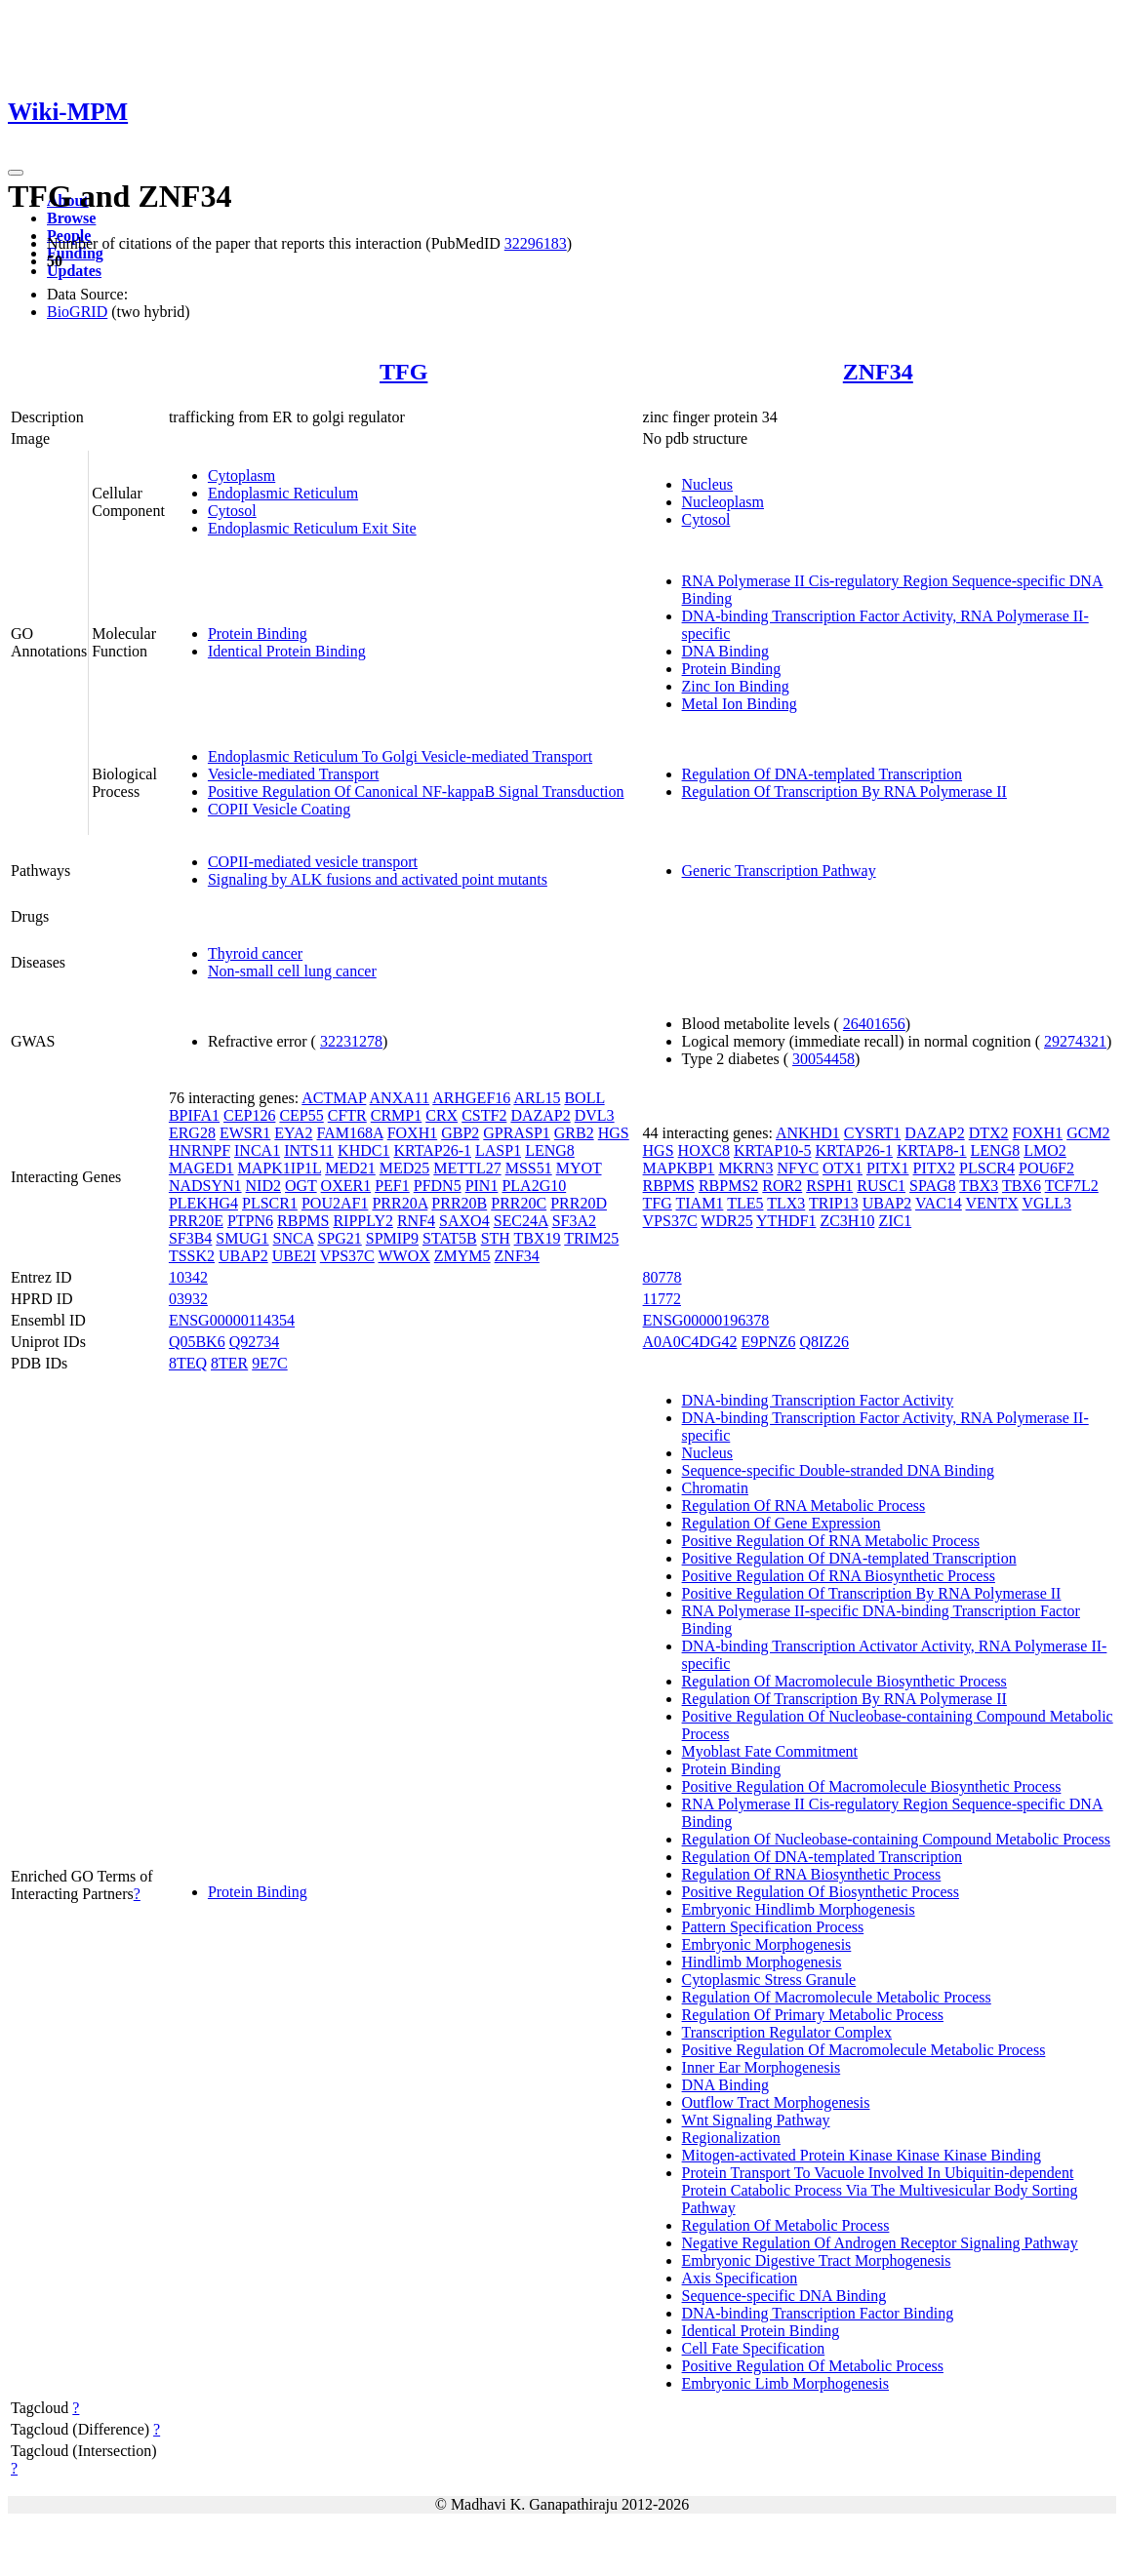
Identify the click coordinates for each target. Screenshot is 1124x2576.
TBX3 (978, 1185)
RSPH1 (829, 1185)
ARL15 (536, 1098)
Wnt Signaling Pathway (756, 2120)
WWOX (404, 1256)
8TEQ (188, 1363)
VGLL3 (1046, 1203)
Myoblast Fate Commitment (770, 1751)
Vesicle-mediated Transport (294, 774)
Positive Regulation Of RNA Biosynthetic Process (838, 1575)
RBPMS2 (728, 1185)
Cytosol (232, 510)
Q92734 (254, 1341)
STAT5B (449, 1238)
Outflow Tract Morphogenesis (776, 2102)
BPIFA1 (194, 1115)
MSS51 (528, 1168)
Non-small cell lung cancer (292, 971)
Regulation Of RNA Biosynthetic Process (812, 1874)
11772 (662, 1298)
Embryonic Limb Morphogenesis (785, 2383)
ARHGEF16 (471, 1098)
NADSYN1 (205, 1185)
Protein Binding (257, 633)
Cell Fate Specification (753, 2348)
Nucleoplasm (723, 502)
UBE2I (294, 1256)
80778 (662, 1277)
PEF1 (392, 1185)
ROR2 (782, 1185)
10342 (188, 1277)
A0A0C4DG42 (690, 1341)
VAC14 (938, 1203)
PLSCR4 (987, 1168)
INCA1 (257, 1150)
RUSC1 (881, 1185)
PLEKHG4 (203, 1203)
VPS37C (347, 1256)
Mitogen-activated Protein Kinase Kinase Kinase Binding (861, 2155)
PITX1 (887, 1168)
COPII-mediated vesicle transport (313, 861)
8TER (229, 1363)
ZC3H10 (847, 1220)
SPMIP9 (392, 1238)
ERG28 (192, 1133)
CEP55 (301, 1115)
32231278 (351, 1041)
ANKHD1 (808, 1133)
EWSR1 (245, 1133)
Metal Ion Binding (739, 703)
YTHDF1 (786, 1220)
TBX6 (1021, 1185)
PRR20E (196, 1220)
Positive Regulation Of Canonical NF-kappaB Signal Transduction (416, 791)
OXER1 (346, 1185)
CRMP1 (396, 1115)
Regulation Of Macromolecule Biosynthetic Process (844, 1681)
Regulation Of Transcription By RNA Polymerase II (844, 791)
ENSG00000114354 (232, 1320)
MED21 (350, 1168)
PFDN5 (438, 1185)
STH (495, 1238)
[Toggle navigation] (15, 173)
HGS (613, 1133)
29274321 (1075, 1041)
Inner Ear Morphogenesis (761, 2067)
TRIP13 (834, 1203)
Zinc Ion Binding (735, 686)
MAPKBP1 (679, 1168)
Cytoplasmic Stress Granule (769, 1979)
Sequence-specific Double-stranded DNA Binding (838, 1470)
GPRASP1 (516, 1133)
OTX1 (843, 1168)
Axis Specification (740, 2278)
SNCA (293, 1238)
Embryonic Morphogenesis (767, 1944)
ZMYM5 (462, 1256)
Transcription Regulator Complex (787, 2032)
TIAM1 (700, 1203)
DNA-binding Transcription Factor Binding (818, 2313)
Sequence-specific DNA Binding (784, 2295)
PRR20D (578, 1203)
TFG (403, 371)
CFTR (347, 1115)
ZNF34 (878, 371)
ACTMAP (333, 1098)
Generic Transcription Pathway (779, 870)
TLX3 (786, 1203)
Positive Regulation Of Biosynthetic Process (820, 1891)
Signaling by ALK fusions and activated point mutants (377, 879)
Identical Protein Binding (287, 651)
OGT (301, 1185)
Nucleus (707, 484)
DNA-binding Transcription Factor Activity (818, 1400)
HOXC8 (704, 1150)
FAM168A (349, 1133)
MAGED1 (201, 1168)
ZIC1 (894, 1220)
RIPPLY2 (363, 1220)
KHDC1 (363, 1150)
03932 (188, 1298)
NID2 (263, 1185)
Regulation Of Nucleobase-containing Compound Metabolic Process (896, 1839)
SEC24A (521, 1220)
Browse (71, 218)
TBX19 (537, 1238)
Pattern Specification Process (773, 1927)
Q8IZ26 (824, 1341)
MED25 (405, 1168)
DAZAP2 (540, 1115)
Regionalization (731, 2137)
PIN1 (482, 1185)
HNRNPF (199, 1150)
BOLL (584, 1098)
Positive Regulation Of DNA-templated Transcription (849, 1558)
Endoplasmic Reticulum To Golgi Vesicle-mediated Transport (400, 756)
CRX (441, 1115)
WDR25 (726, 1220)
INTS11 (309, 1150)
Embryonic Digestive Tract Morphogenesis (816, 2260)
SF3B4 (190, 1238)
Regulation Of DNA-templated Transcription (822, 774)
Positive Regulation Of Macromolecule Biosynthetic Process (872, 1786)
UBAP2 (243, 1256)
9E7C (269, 1363)
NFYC (798, 1168)
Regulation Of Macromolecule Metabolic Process (836, 1997)
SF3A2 (574, 1220)
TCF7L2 (1072, 1185)
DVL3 (595, 1115)
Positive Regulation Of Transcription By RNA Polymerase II (872, 1593)
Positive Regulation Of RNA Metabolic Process (831, 1540)
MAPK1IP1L (280, 1168)
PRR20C (518, 1203)
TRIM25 (591, 1238)
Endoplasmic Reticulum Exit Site (312, 528)
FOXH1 (412, 1133)
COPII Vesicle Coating (279, 809)
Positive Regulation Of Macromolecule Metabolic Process (864, 2049)
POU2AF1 (334, 1203)
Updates (74, 270)
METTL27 (467, 1168)
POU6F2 (1046, 1168)
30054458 (823, 1058)
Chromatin (715, 1488)
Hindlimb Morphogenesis (762, 1962)
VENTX (992, 1203)
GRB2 (574, 1133)
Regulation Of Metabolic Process (786, 2225)
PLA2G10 (534, 1185)
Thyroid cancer (255, 953)
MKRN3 (745, 1168)
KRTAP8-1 (932, 1150)
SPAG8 (932, 1185)
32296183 (535, 243)
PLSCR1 (270, 1203)
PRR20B (459, 1203)
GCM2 (1087, 1133)
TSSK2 (192, 1256)
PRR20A (399, 1203)
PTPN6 (250, 1220)
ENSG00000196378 (706, 1320)
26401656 (874, 1023)
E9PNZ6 (768, 1341)
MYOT (579, 1168)
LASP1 (498, 1150)
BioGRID (77, 311)
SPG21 (339, 1238)
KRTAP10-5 (773, 1150)
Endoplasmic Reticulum (283, 493)
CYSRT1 (873, 1133)
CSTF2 (484, 1115)
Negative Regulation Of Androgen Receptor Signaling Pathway (880, 2243)
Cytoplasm (241, 475)
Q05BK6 (197, 1341)
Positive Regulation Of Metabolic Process (812, 2366)
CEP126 (249, 1115)
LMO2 (1045, 1150)
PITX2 (934, 1168)
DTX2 (989, 1133)
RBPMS (303, 1220)
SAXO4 (464, 1220)
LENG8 (550, 1150)
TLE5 (745, 1203)
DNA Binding (725, 651)
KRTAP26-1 (432, 1150)
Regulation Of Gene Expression (781, 1523)
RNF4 (416, 1220)
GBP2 (460, 1133)
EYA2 (293, 1133)
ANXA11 (400, 1098)
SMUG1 (242, 1238)
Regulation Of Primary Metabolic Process (812, 2014)
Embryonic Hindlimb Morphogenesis (798, 1909)
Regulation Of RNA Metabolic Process (804, 1505)
